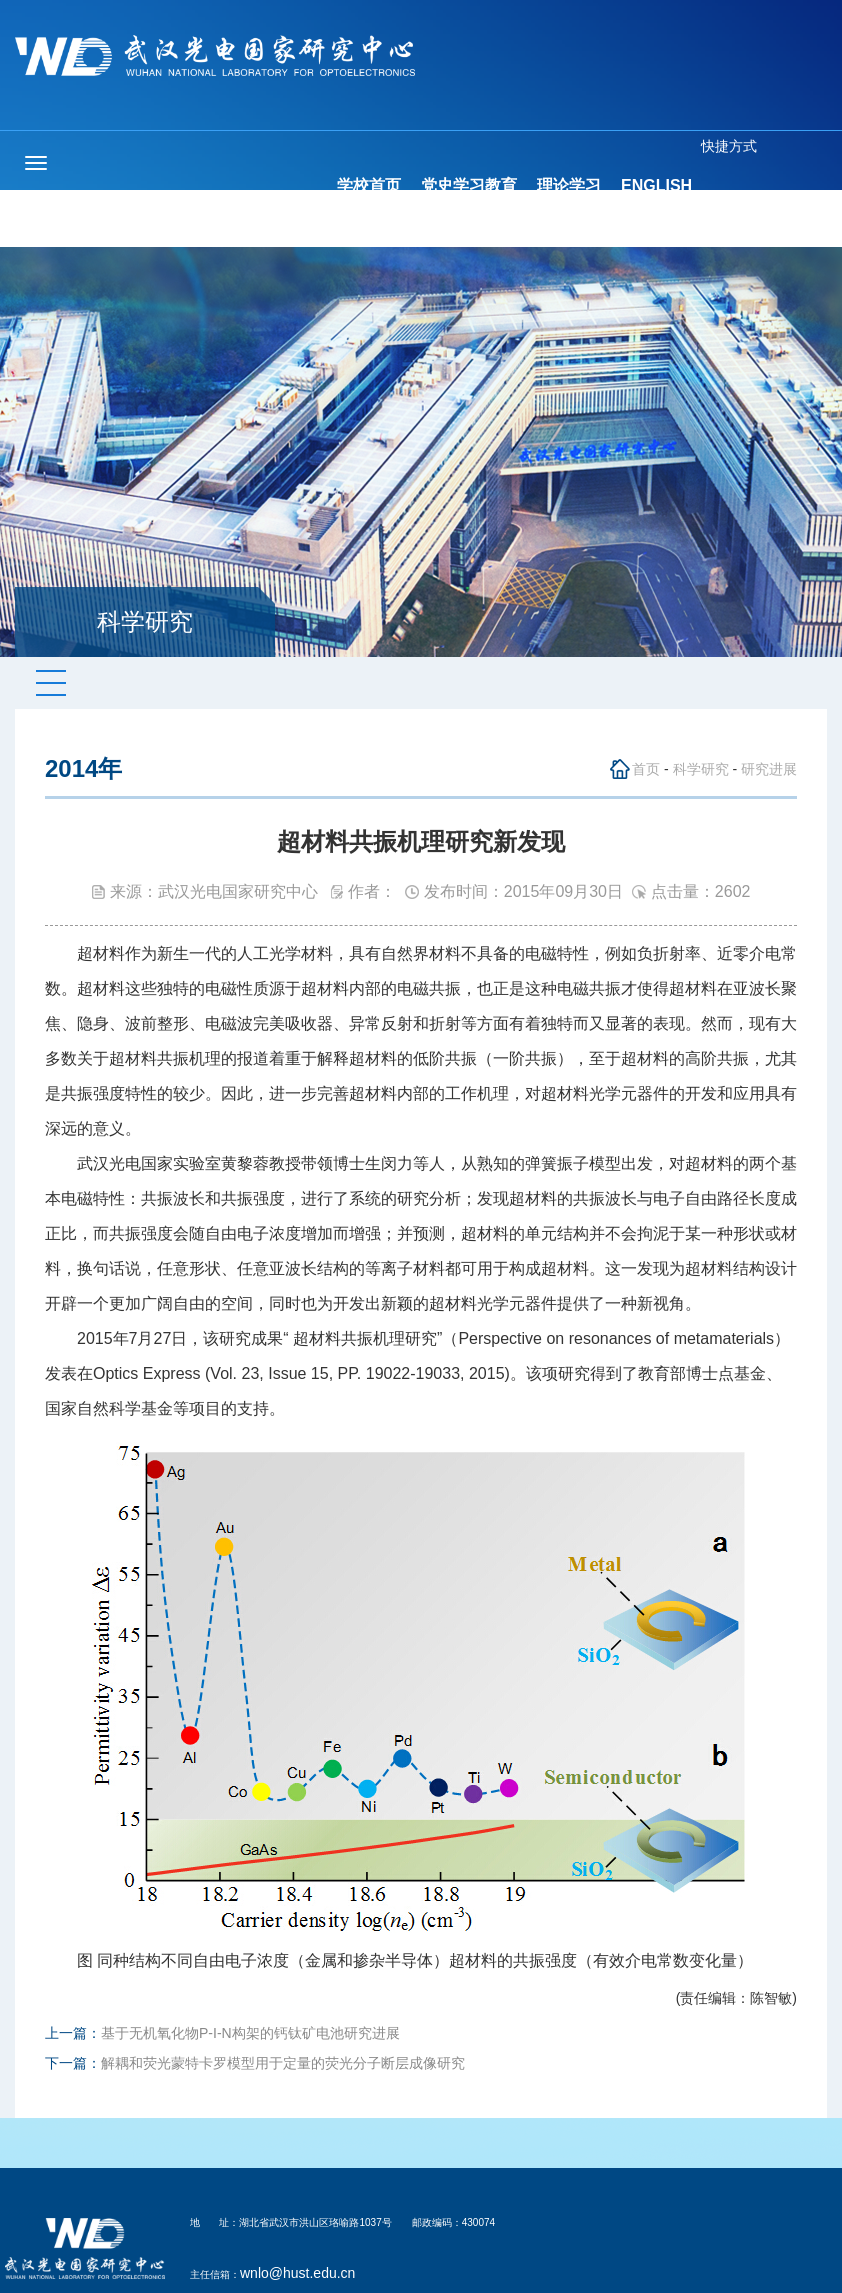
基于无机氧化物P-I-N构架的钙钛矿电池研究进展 (250, 2033)
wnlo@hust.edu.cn (297, 2273)
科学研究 (701, 769)
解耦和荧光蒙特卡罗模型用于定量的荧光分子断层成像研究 (283, 2063)
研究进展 (769, 769)
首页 (646, 769)
